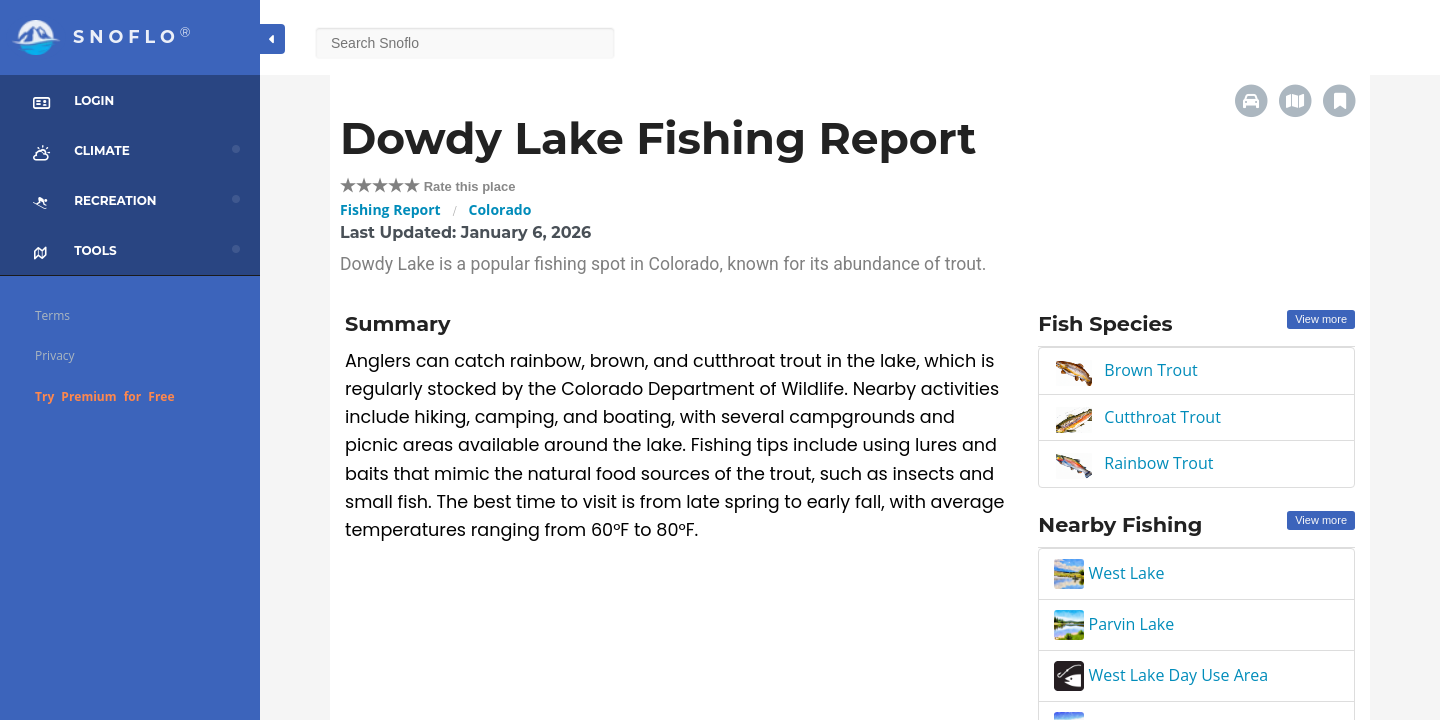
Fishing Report (390, 209)
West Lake (1109, 573)
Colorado (500, 209)
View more (1321, 319)
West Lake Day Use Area (1161, 675)
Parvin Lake (1114, 624)
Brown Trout (1150, 370)
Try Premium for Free (105, 396)
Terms (52, 315)
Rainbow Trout (1158, 463)
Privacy (55, 355)
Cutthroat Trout (1162, 417)
